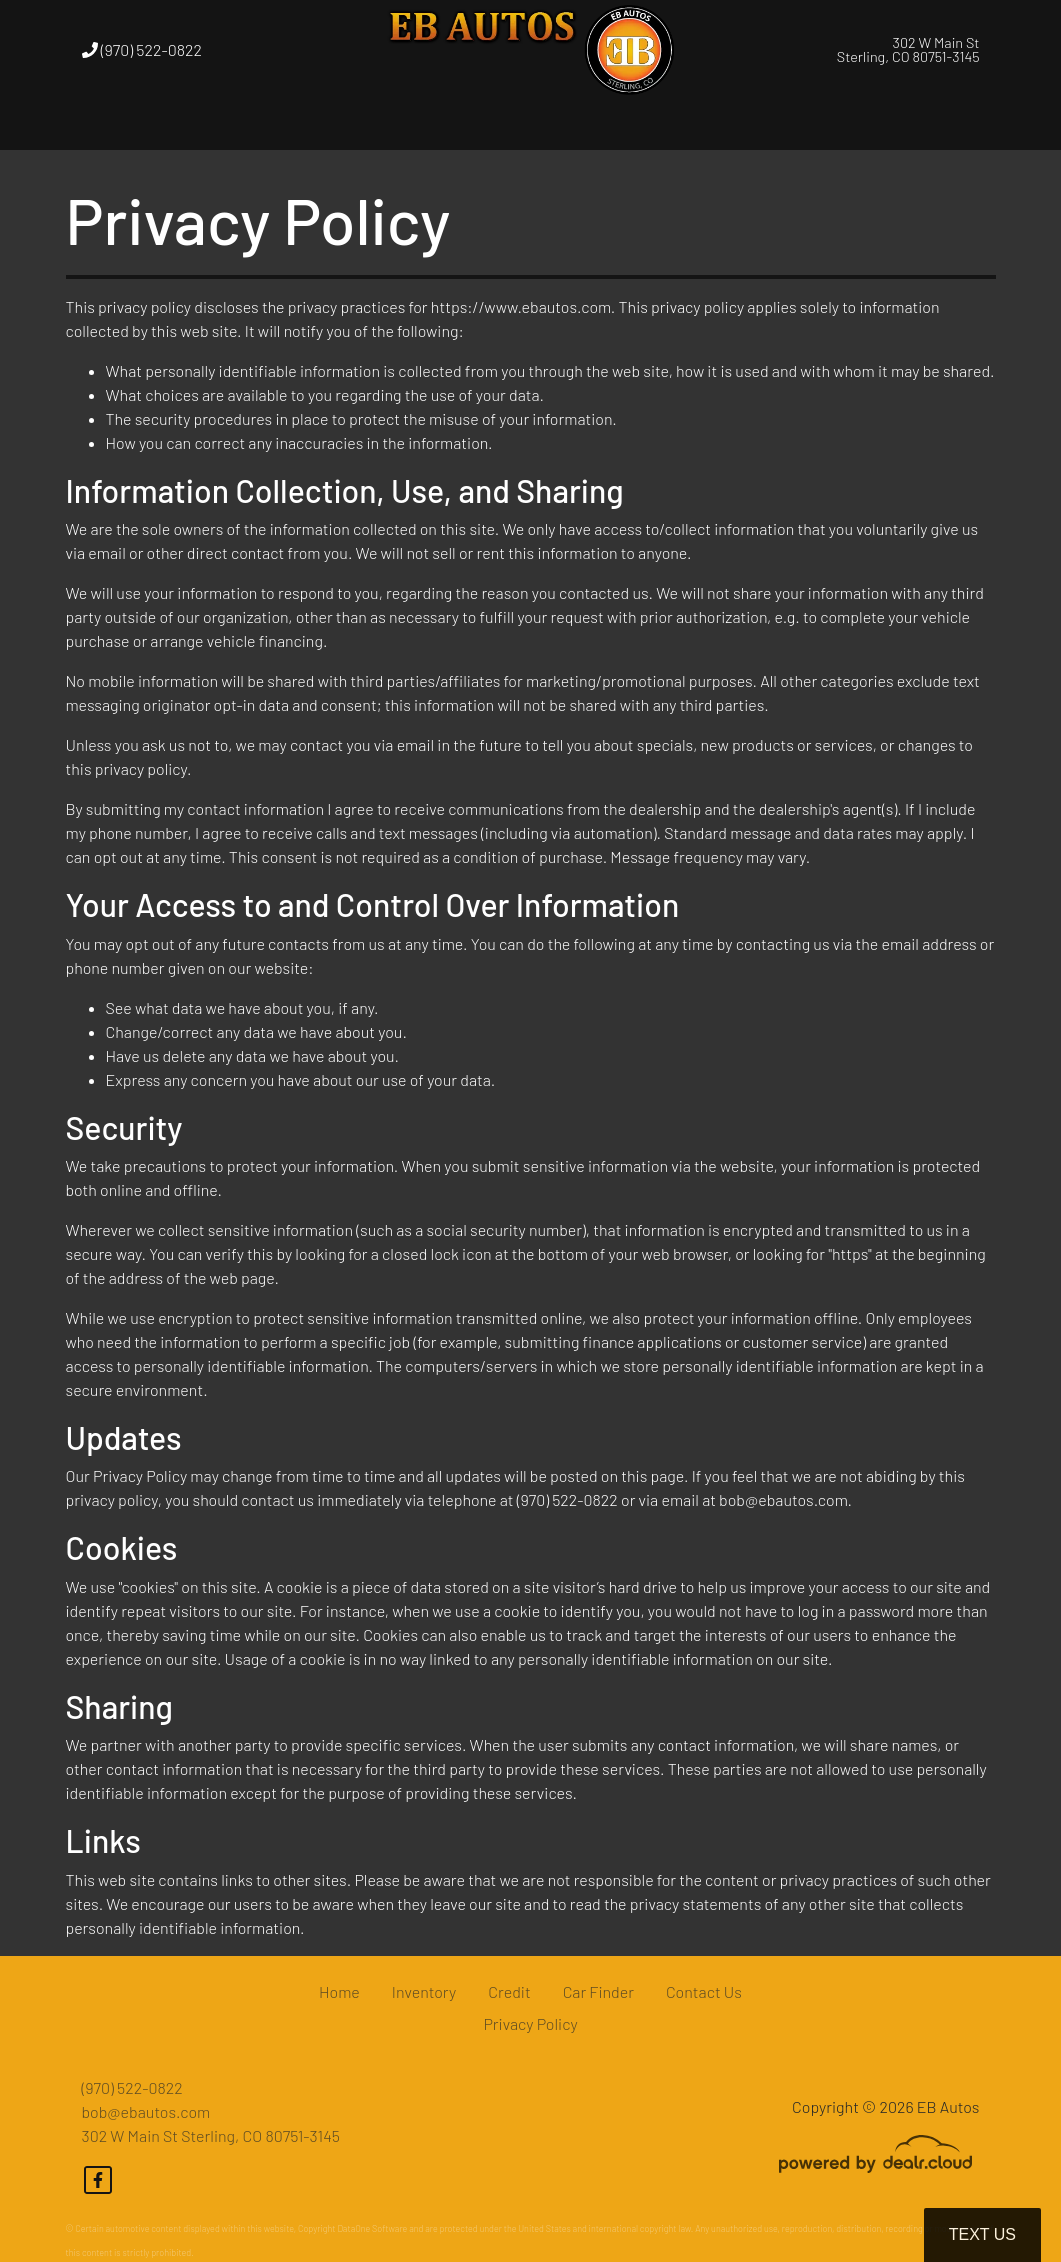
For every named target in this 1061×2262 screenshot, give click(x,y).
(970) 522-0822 (142, 49)
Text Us (982, 2234)
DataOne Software (372, 2228)
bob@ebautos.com (146, 2111)
